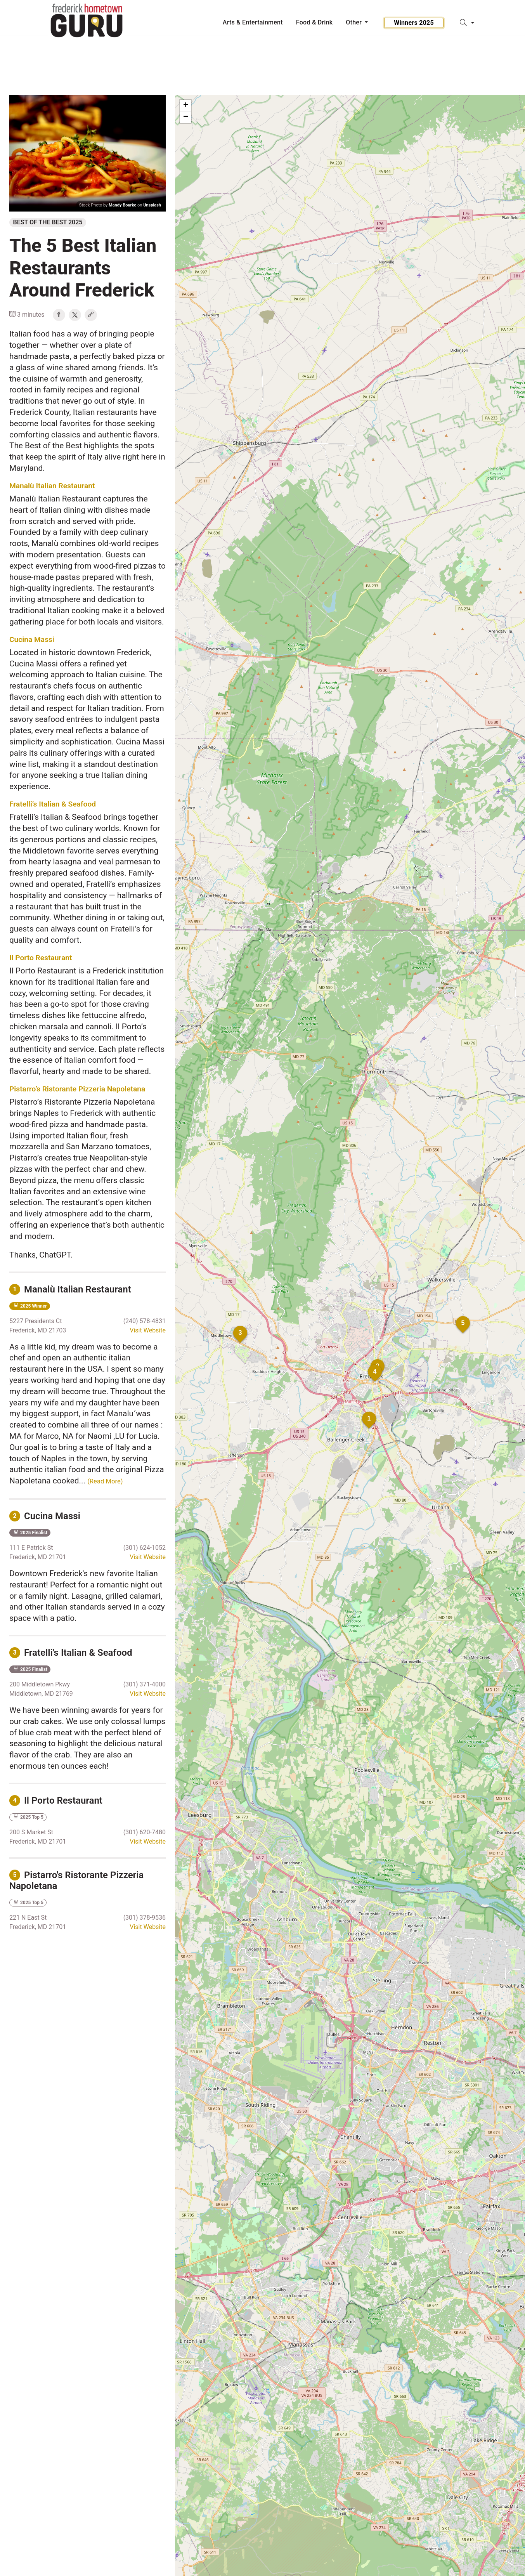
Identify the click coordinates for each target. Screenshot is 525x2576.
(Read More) (105, 1481)
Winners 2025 (414, 22)
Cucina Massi (31, 639)
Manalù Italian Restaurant (52, 485)
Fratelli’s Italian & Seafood (52, 804)
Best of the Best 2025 (48, 222)
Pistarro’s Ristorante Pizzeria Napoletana (77, 1088)
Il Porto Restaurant (40, 957)
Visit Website (148, 1330)
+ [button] (185, 105)
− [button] (185, 117)
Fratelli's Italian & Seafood (70, 1652)
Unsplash (152, 205)
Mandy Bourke (122, 205)
